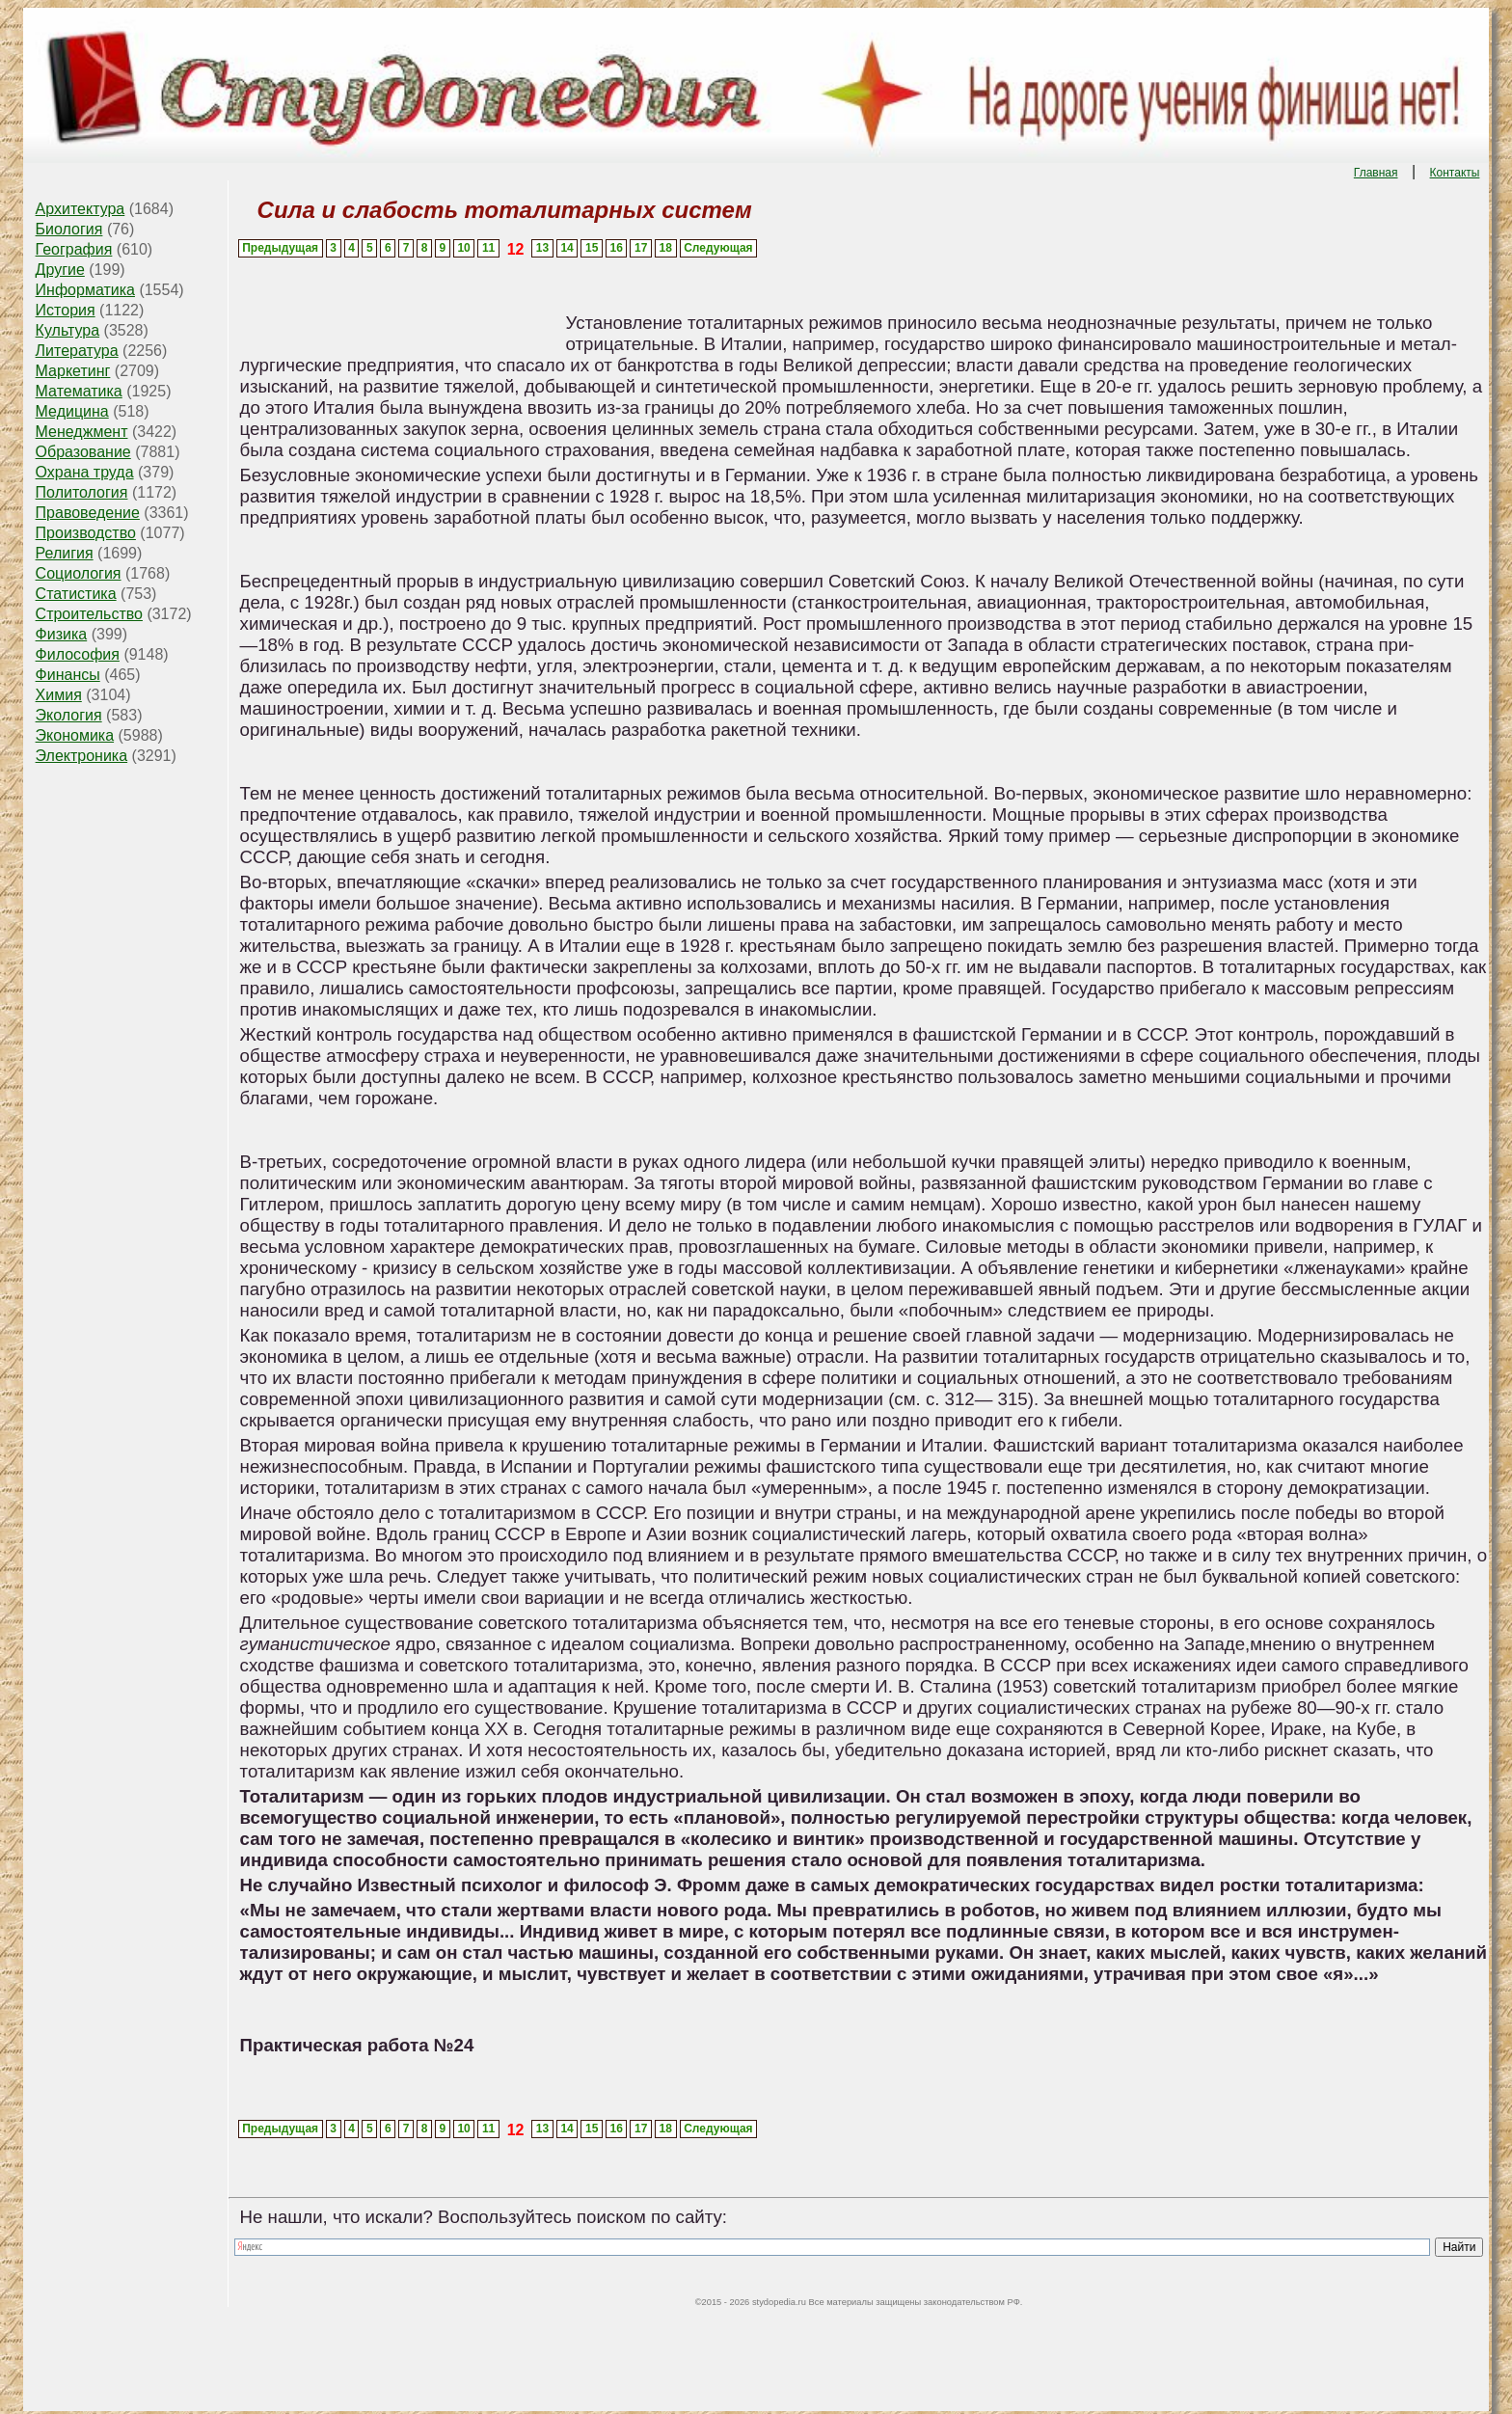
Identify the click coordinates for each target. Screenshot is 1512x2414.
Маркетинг (73, 371)
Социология (79, 573)
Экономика (75, 735)
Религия (65, 553)
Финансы (68, 674)
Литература (77, 350)
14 (566, 248)
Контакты (1455, 172)
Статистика (76, 593)
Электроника (82, 755)
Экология (69, 715)
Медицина (72, 411)
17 (640, 248)
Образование (83, 452)
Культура (68, 330)
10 (463, 248)
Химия (59, 695)
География (74, 249)
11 (488, 248)
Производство (86, 533)
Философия (78, 654)
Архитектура (80, 209)
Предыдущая (280, 248)
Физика (62, 634)
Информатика (85, 290)
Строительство (89, 614)
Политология (82, 492)
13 (542, 248)
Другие (60, 269)
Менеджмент (82, 431)
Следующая (718, 248)
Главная (1376, 172)
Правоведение (88, 512)
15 (591, 248)
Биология (69, 229)
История (65, 310)
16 (616, 248)
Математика (79, 391)
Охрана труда (85, 472)
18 (666, 248)
